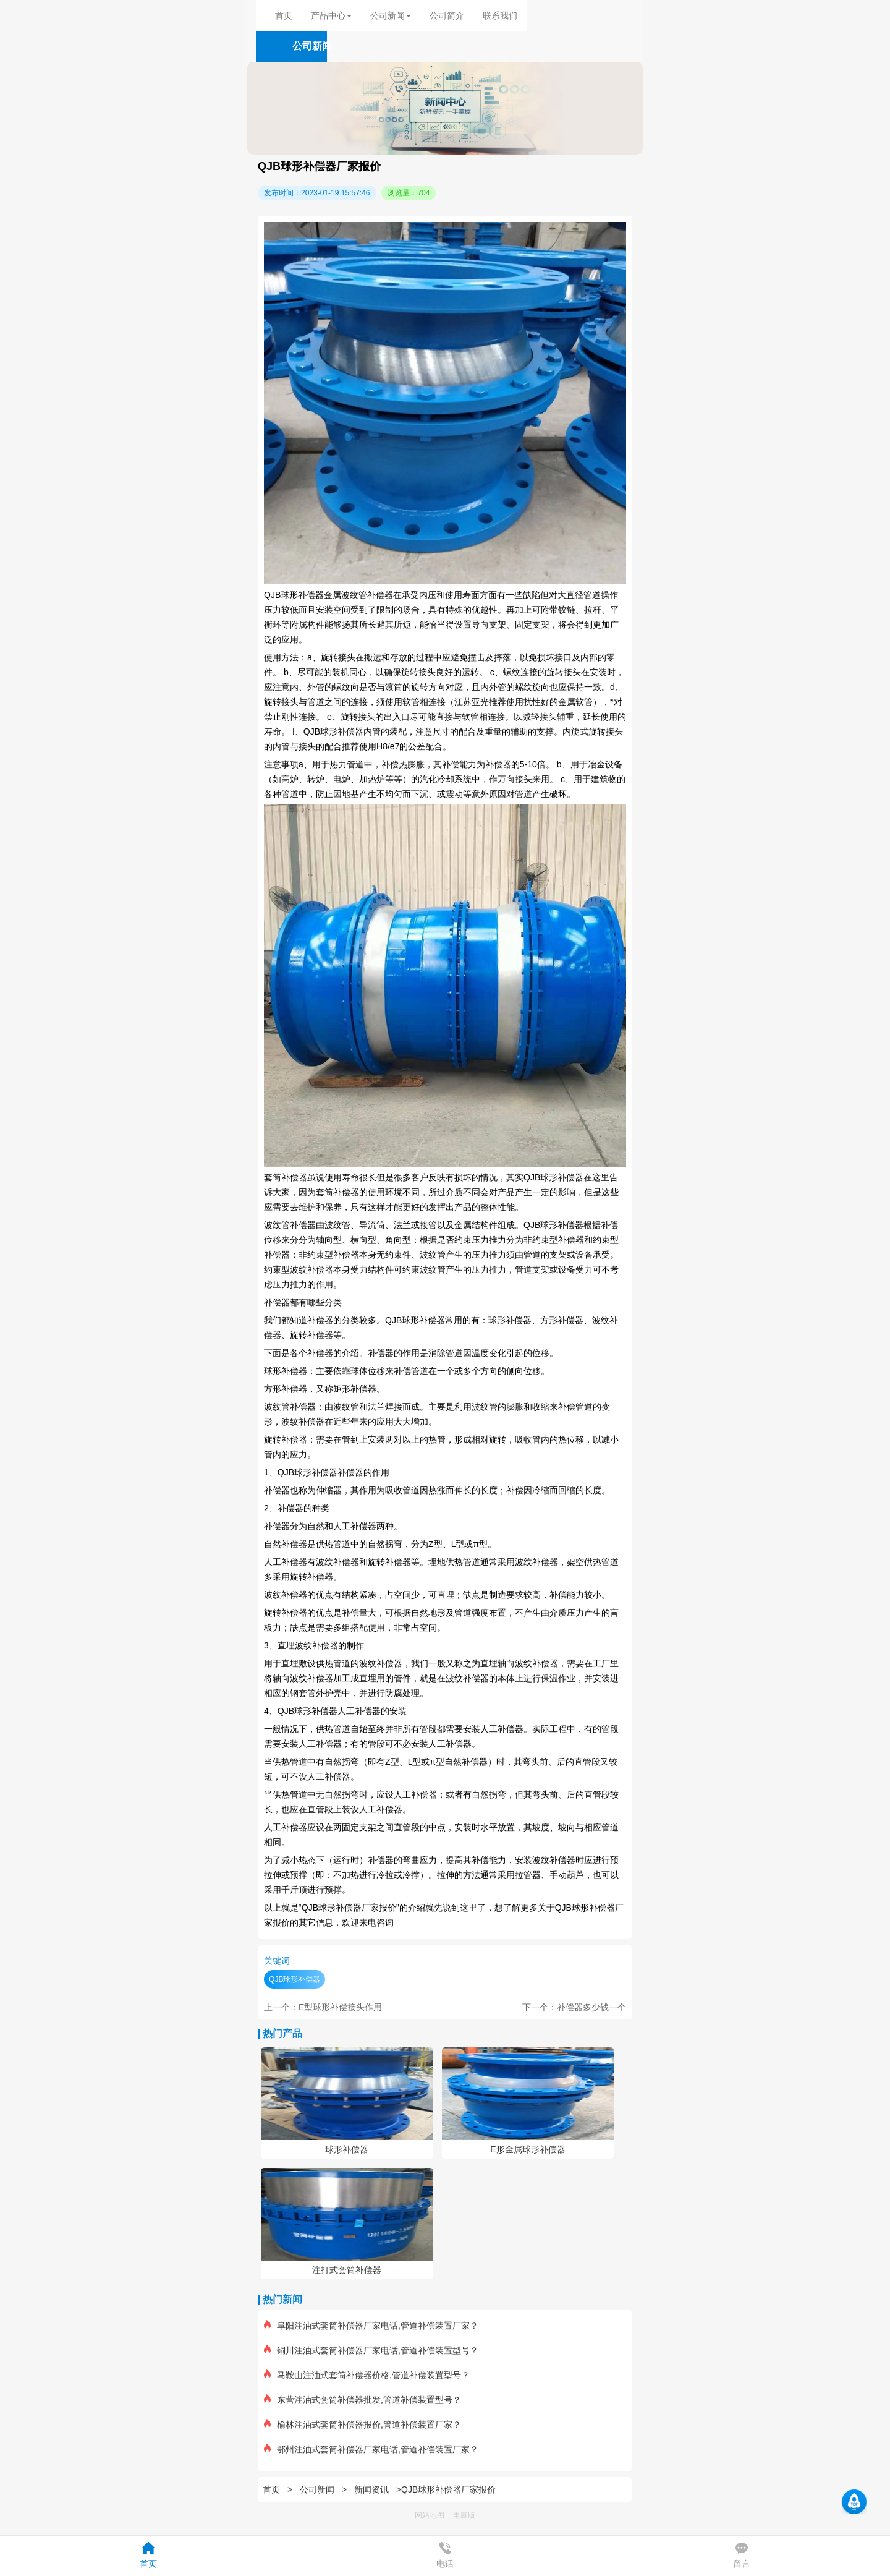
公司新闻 (317, 2489)
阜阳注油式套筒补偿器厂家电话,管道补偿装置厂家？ (371, 2326)
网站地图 (429, 2515)
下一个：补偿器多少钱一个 (574, 2007)
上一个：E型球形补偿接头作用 (323, 2007)
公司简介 (447, 15)
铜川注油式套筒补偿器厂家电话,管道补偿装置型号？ (371, 2350)
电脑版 (464, 2515)
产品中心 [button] (331, 15)
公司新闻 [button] (390, 15)
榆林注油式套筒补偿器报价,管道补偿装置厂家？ (362, 2424)
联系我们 (500, 15)
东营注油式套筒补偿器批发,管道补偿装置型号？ (362, 2400)
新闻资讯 (371, 2489)
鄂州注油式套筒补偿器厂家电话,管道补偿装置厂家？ (371, 2449)
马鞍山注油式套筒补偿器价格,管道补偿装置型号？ (367, 2375)
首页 (283, 15)
